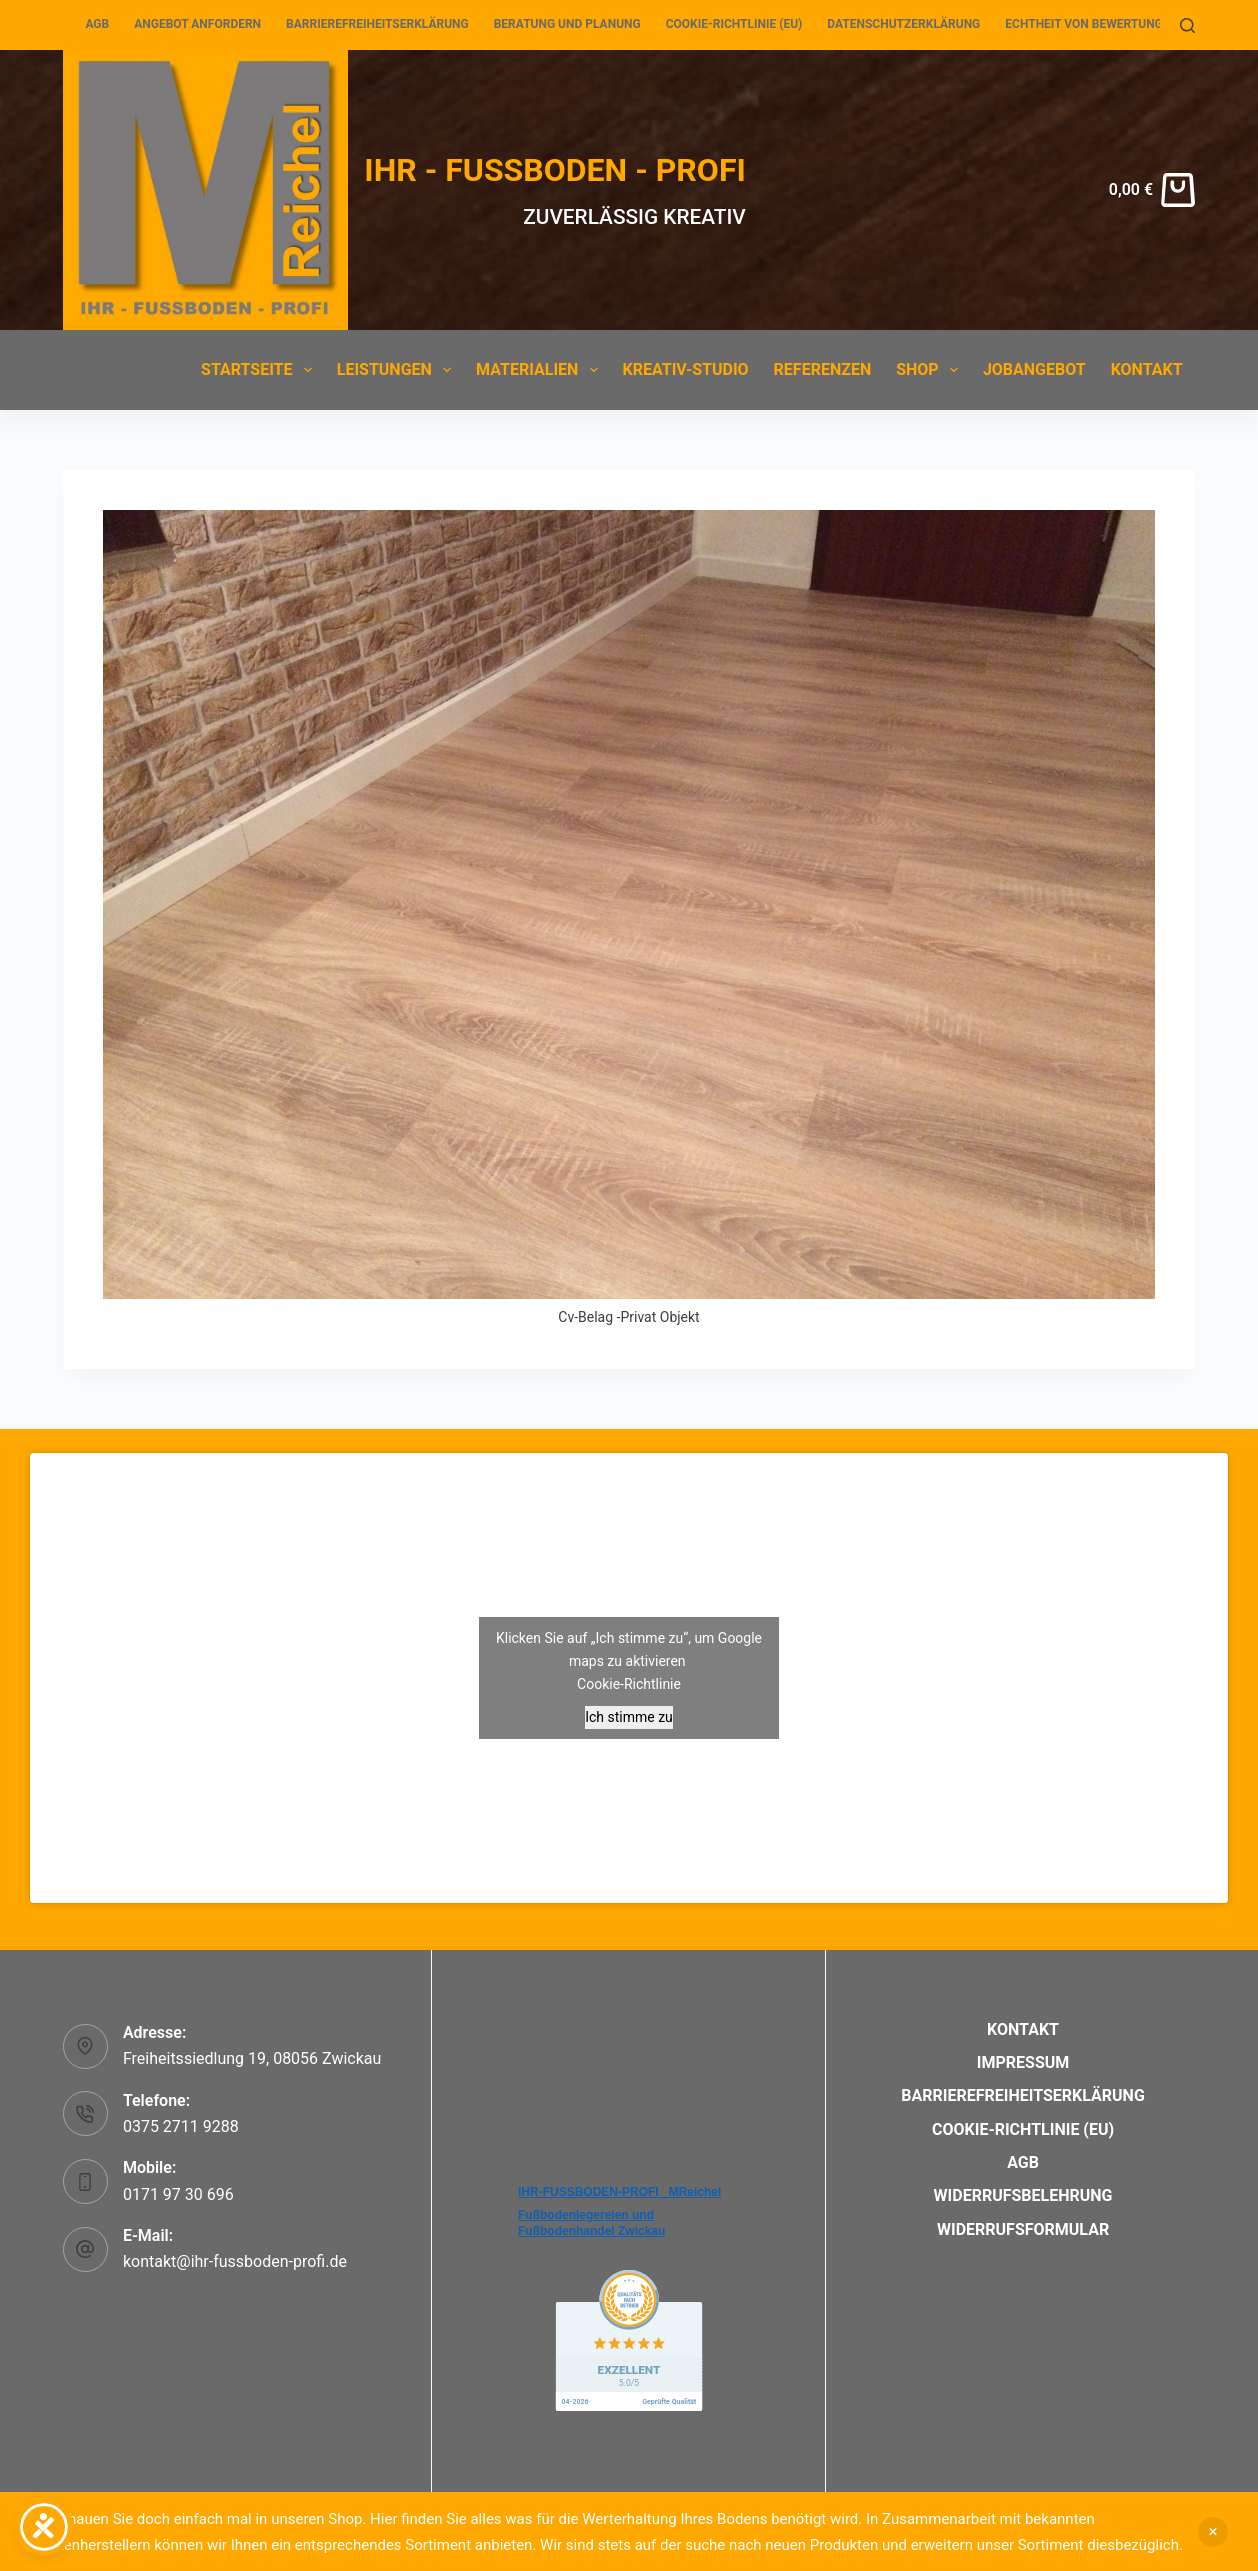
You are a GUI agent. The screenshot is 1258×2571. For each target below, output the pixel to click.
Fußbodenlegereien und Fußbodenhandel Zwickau (591, 2223)
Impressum (1023, 2062)
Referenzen (823, 369)
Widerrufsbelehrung (1023, 2195)
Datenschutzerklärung (903, 24)
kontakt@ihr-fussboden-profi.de (235, 2261)
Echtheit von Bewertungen (1091, 24)
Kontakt (1147, 369)
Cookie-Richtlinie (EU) (734, 24)
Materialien (541, 370)
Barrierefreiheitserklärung (377, 24)
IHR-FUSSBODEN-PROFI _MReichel (619, 2192)
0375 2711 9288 (181, 2126)
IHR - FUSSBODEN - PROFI (555, 170)
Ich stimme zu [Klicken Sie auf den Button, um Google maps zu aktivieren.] (629, 1717)
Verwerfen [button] (1213, 2532)
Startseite (260, 370)
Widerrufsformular (1023, 2229)
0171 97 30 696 (178, 2194)
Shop (931, 370)
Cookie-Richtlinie (629, 1684)
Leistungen (398, 370)
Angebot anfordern (197, 24)
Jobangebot (1034, 369)
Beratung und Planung (567, 24)
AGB (97, 24)
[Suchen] (1187, 25)
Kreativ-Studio (686, 369)
